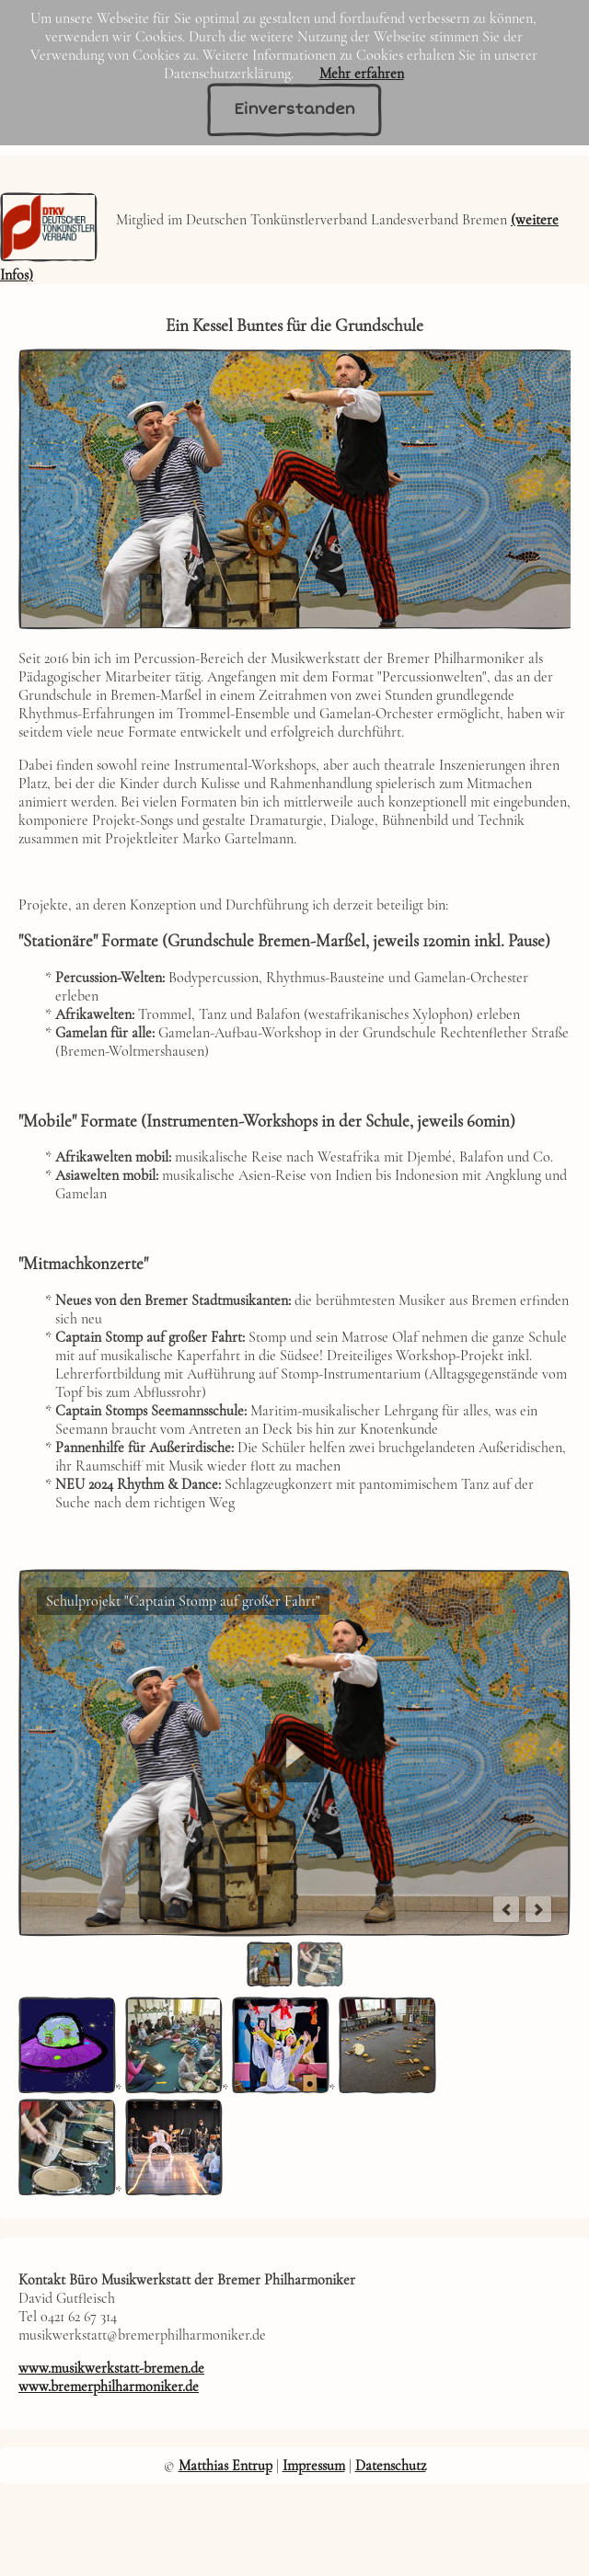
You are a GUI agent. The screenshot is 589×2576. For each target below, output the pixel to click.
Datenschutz (390, 2465)
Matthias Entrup (225, 2465)
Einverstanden (294, 109)
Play (294, 1752)
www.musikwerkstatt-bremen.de (111, 2368)
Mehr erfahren (361, 73)
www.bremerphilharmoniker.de (108, 2386)
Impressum (314, 2465)
